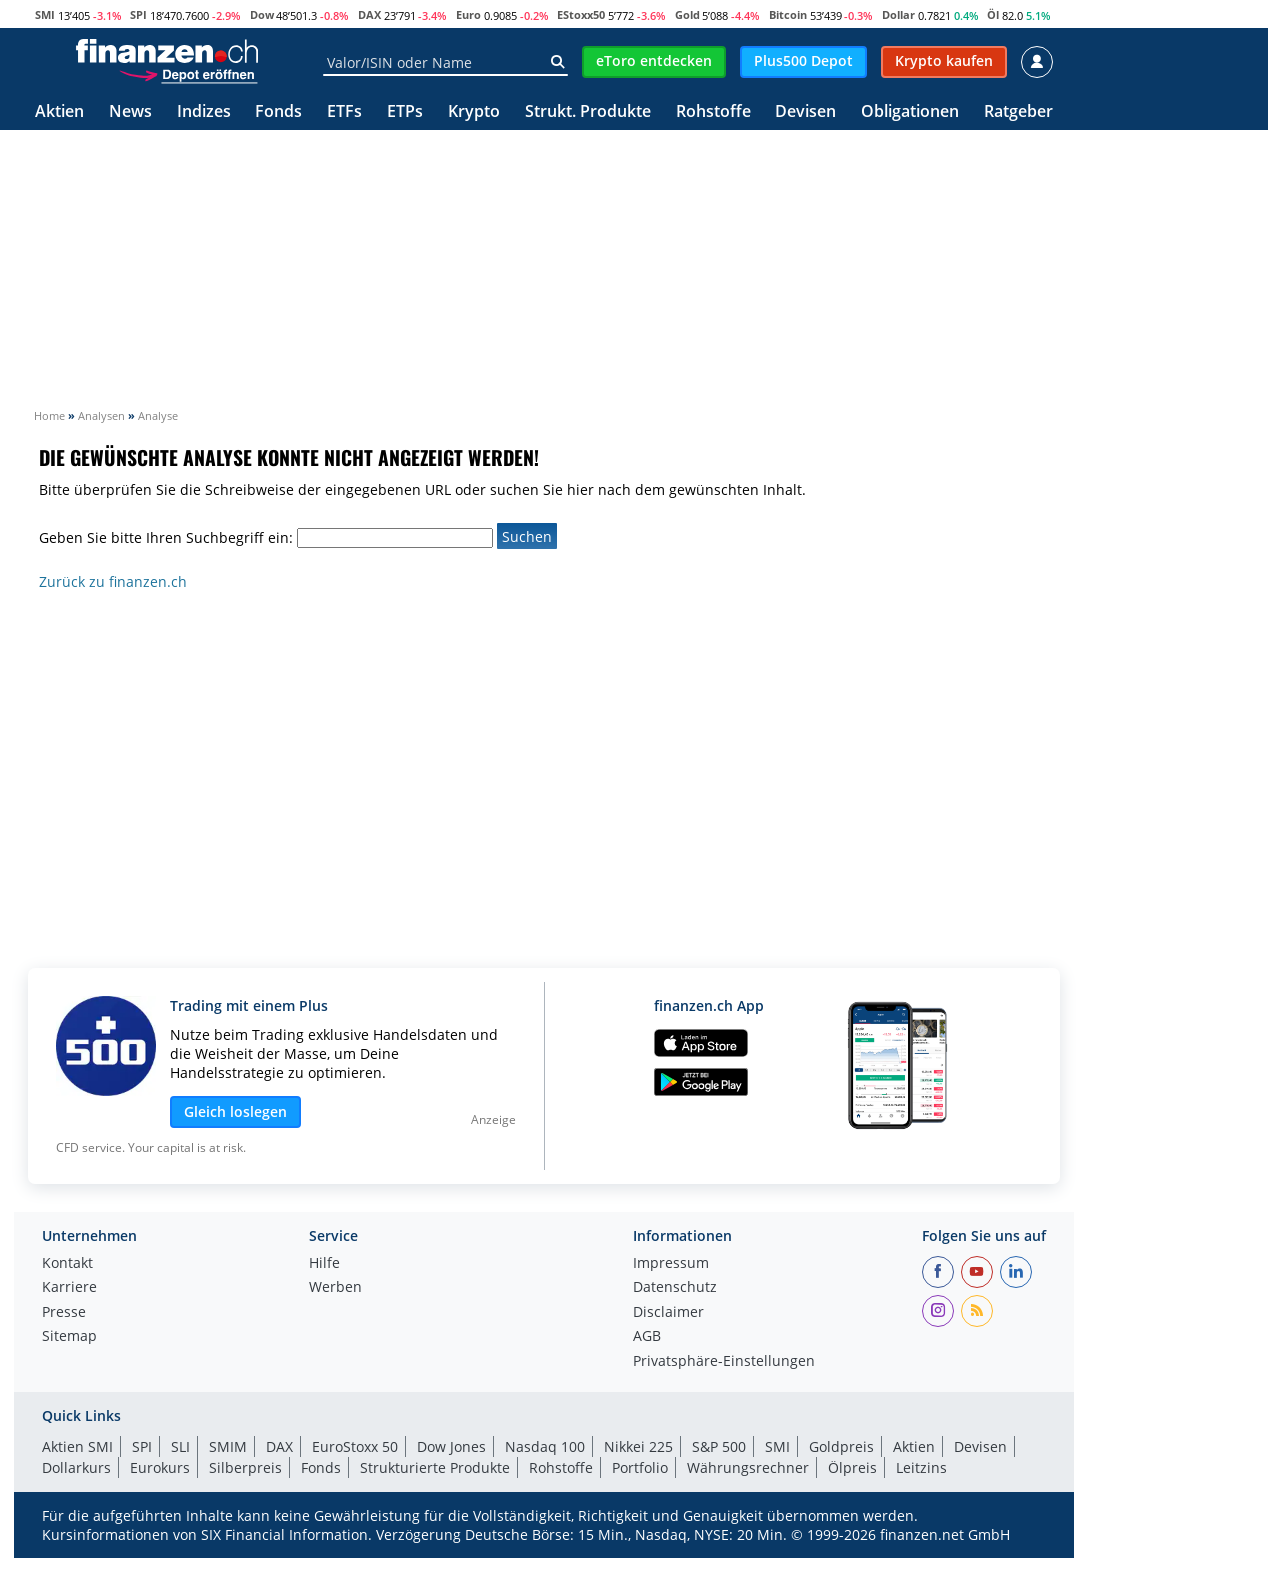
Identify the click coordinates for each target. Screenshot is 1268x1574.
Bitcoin (788, 14)
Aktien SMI (77, 1446)
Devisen (805, 112)
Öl (993, 14)
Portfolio (640, 1467)
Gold (687, 14)
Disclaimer (668, 1313)
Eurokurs (160, 1467)
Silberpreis (245, 1467)
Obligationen (910, 112)
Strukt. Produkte (588, 112)
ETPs (405, 112)
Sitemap (69, 1337)
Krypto (474, 112)
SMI (45, 14)
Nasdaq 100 (545, 1446)
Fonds (278, 112)
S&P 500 (719, 1446)
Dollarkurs (76, 1467)
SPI (138, 14)
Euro (468, 14)
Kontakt (67, 1264)
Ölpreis (852, 1467)
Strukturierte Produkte (435, 1467)
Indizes (204, 112)
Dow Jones (451, 1446)
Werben (335, 1288)
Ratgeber (1018, 112)
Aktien (59, 112)
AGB (647, 1337)
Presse (64, 1313)
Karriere (69, 1288)
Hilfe (324, 1264)
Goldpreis (841, 1446)
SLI (180, 1446)
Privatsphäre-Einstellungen (724, 1362)
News (130, 112)
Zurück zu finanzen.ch (113, 581)
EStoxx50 (581, 14)
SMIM (228, 1446)
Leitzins (921, 1467)
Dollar (898, 14)
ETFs (344, 112)
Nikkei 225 (638, 1446)
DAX (369, 14)
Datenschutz (675, 1288)
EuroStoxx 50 (355, 1446)
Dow (262, 14)
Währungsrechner (748, 1467)
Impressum (671, 1264)
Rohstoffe (713, 112)
